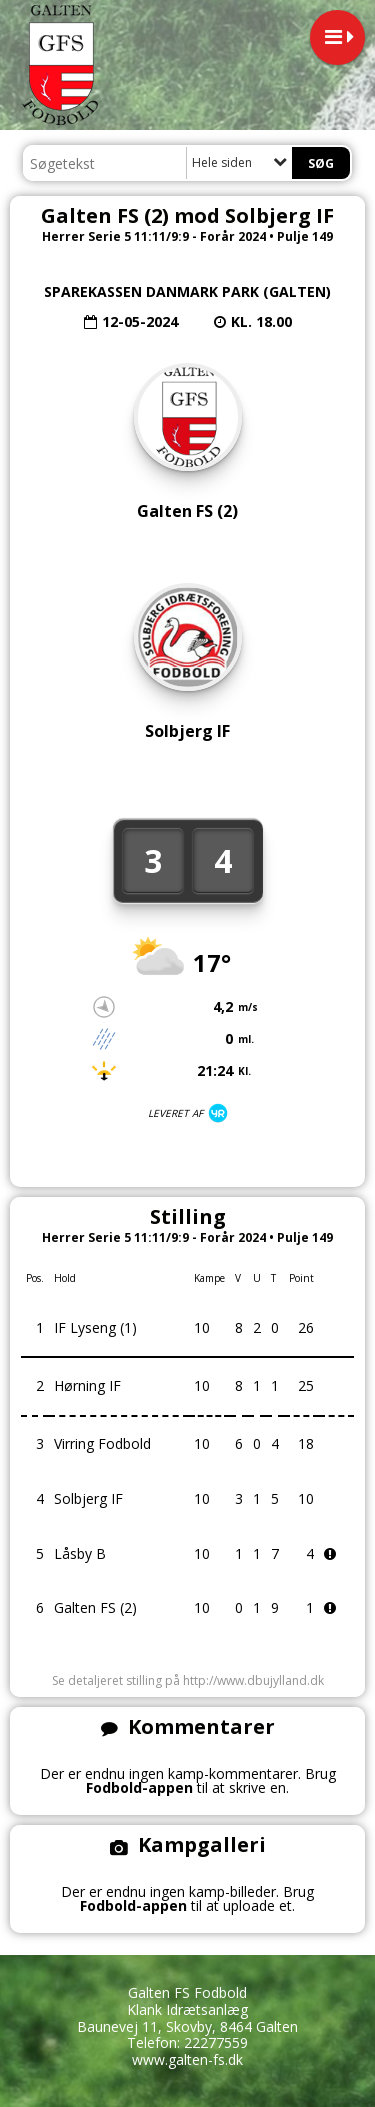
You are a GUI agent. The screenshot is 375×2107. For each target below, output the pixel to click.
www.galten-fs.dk (187, 2059)
